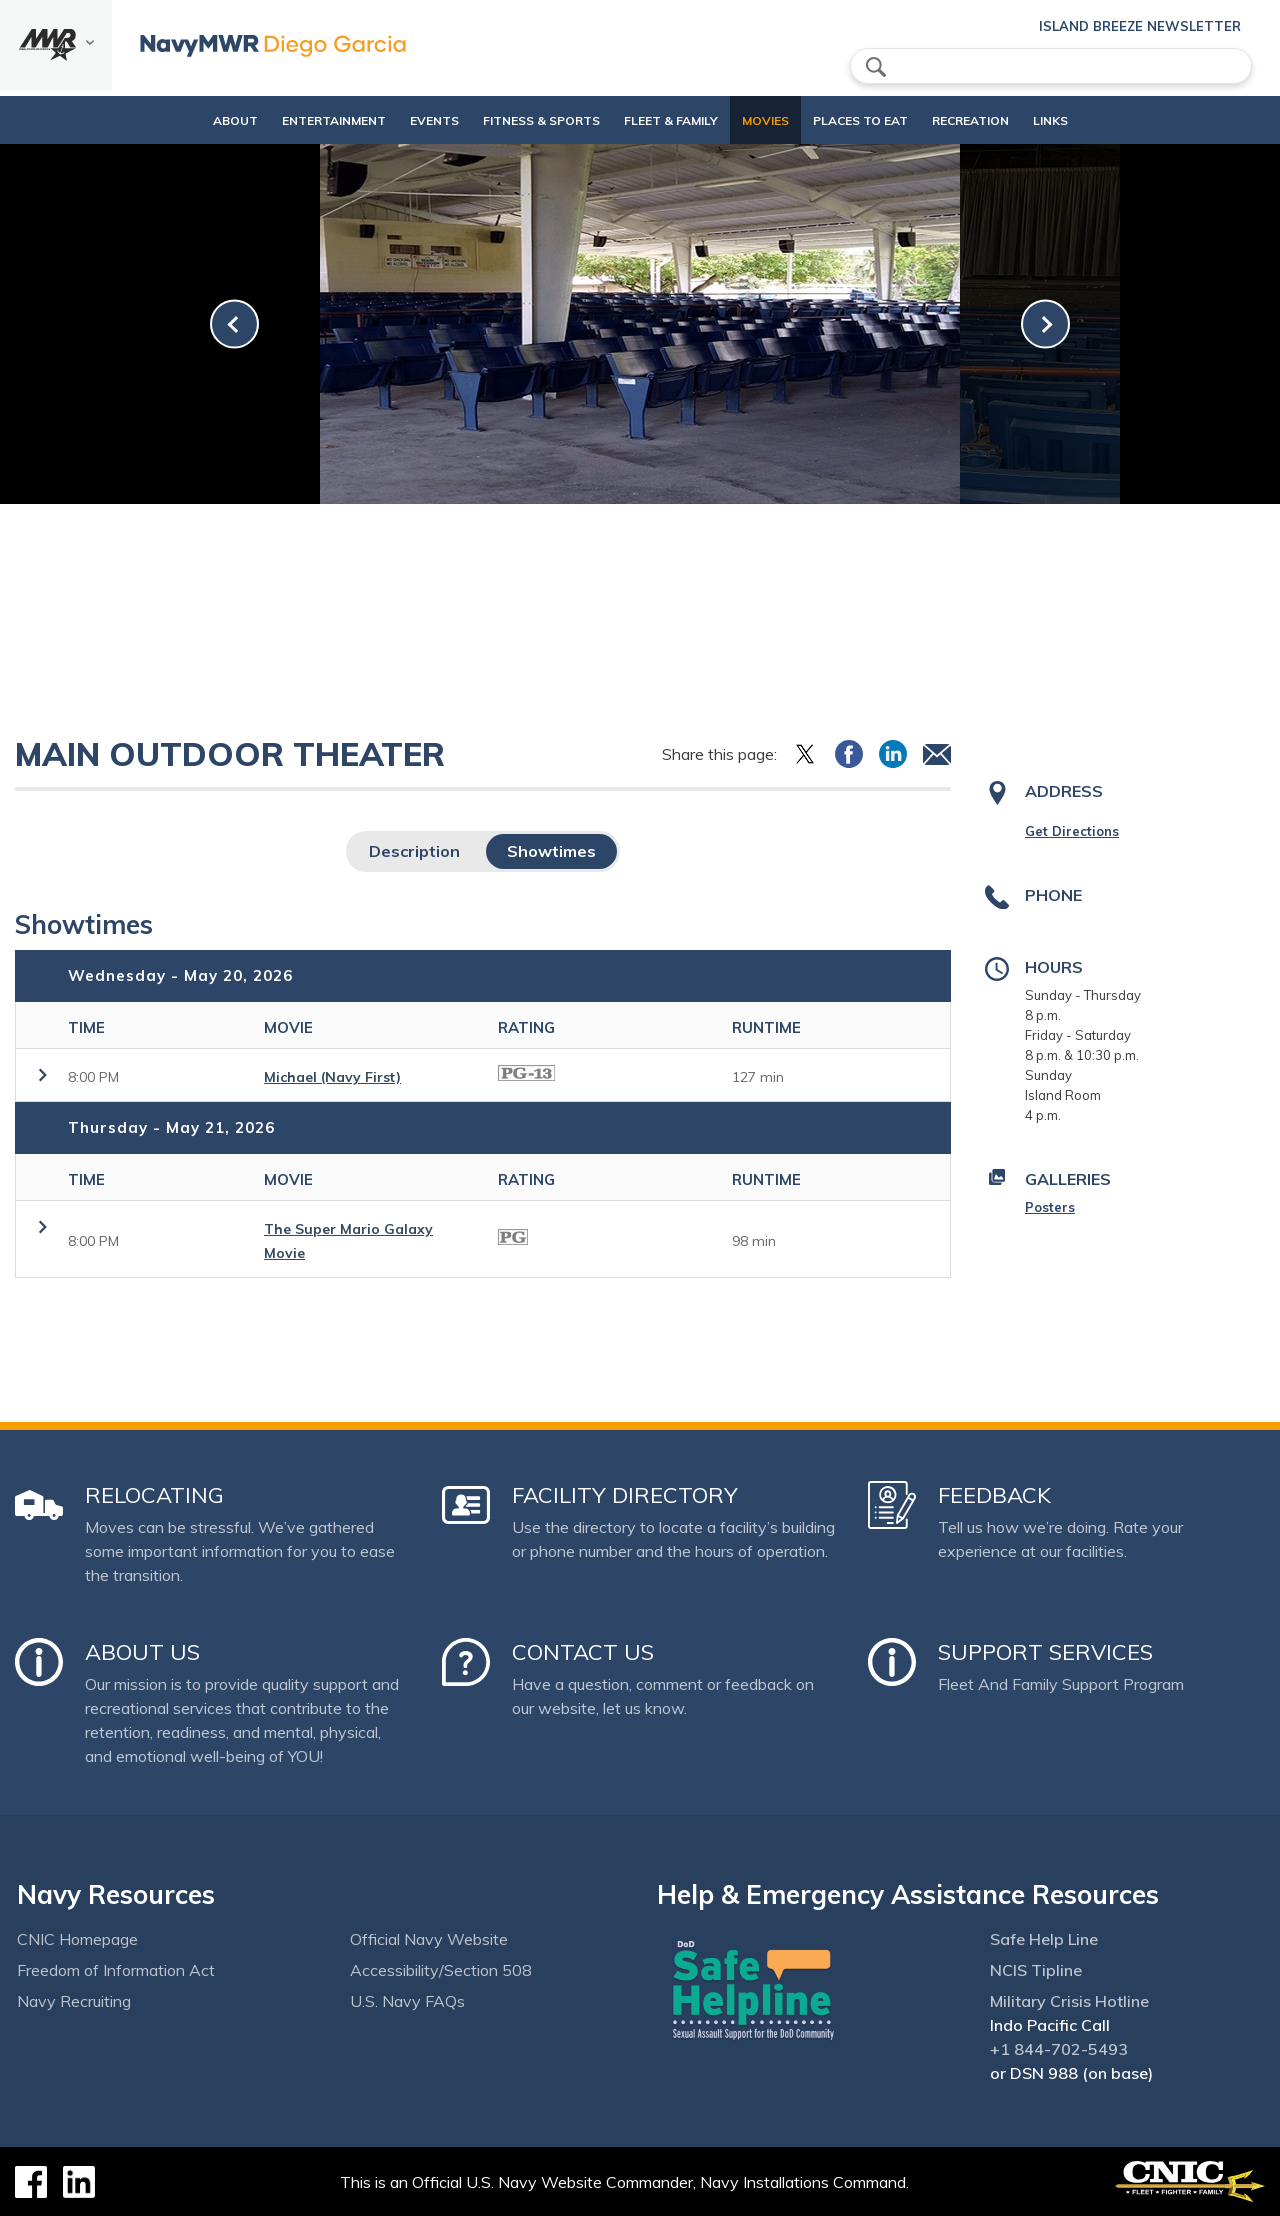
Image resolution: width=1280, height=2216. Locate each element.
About (192, 120)
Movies (756, 120)
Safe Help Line (1044, 1939)
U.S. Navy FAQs (407, 2001)
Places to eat (851, 120)
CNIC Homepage (77, 1939)
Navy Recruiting (74, 2001)
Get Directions (1072, 831)
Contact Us (583, 1652)
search (876, 67)
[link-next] (1045, 324)
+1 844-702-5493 (1059, 2049)
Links (1075, 120)
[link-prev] (234, 324)
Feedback (994, 1495)
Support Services (1045, 1652)
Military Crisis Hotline (1069, 2001)
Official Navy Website (429, 1939)
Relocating (154, 1495)
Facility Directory (625, 1495)
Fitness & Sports (515, 120)
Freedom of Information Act (116, 1970)
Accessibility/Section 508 (441, 1970)
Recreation (978, 120)
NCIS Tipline (1036, 1970)
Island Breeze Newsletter (1140, 26)
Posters (1050, 1207)
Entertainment (308, 120)
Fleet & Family (662, 120)
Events (408, 120)
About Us (142, 1652)
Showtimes (551, 851)
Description (414, 851)
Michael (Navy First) (332, 1077)
